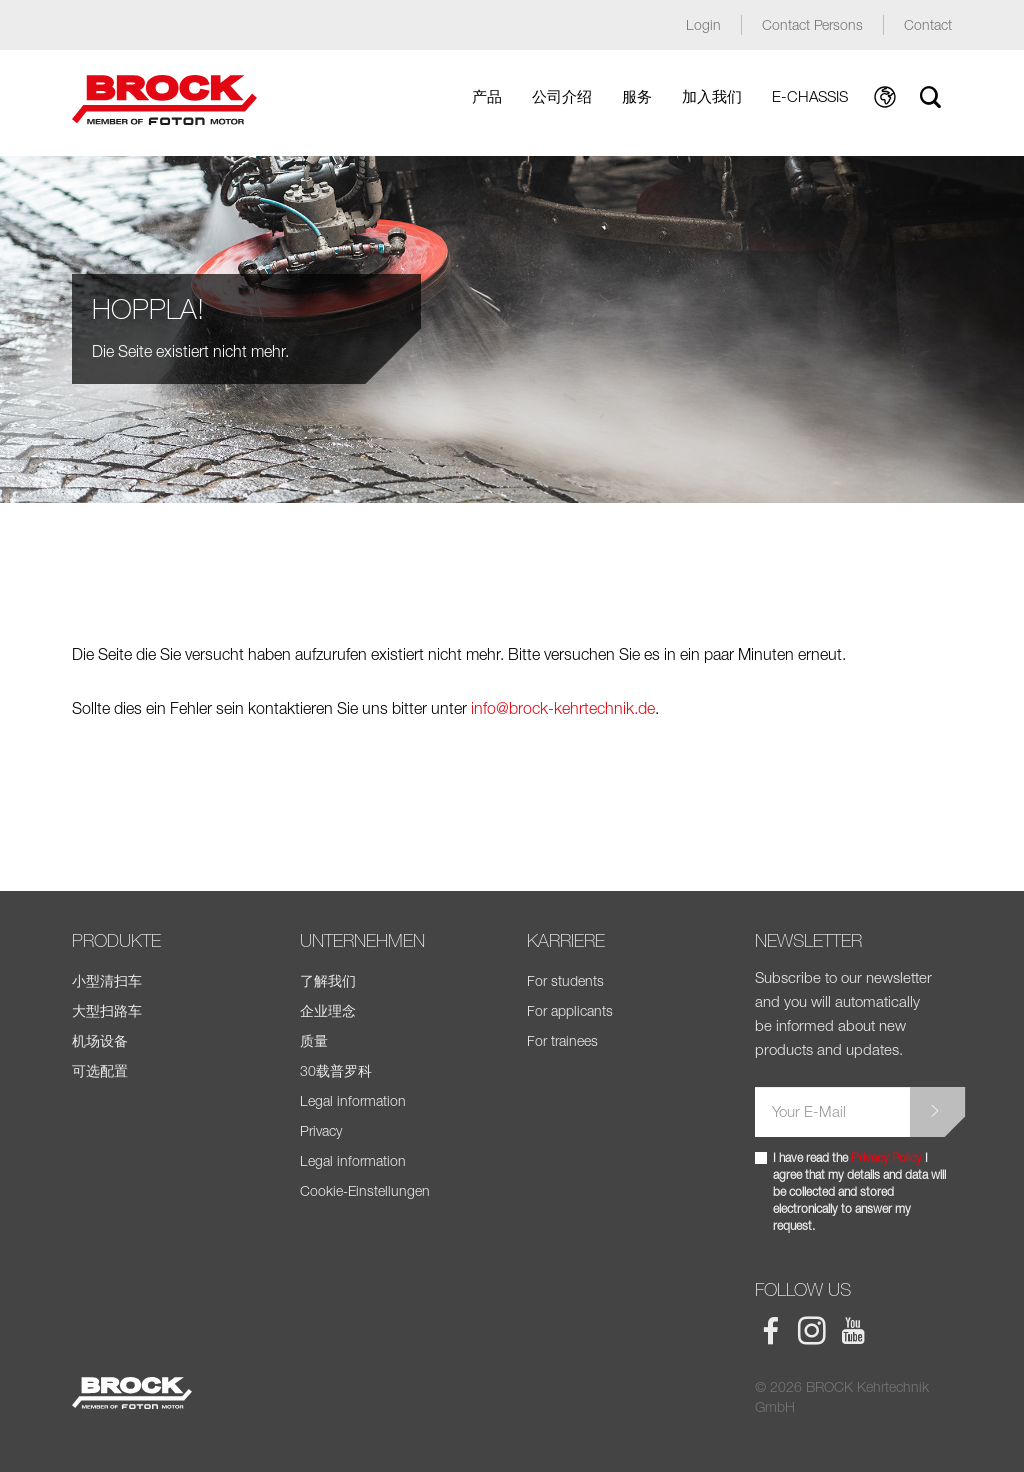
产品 (487, 96)
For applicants (570, 1010)
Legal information (353, 1100)
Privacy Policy (886, 1157)
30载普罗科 (336, 1070)
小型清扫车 (107, 980)
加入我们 (712, 96)
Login (703, 24)
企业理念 (328, 1010)
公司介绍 (562, 96)
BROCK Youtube (853, 1331)
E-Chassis (810, 96)
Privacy (321, 1130)
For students (565, 980)
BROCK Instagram (812, 1331)
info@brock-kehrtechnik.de (563, 708)
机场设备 (100, 1040)
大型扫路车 (107, 1010)
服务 (637, 96)
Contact (928, 24)
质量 (314, 1040)
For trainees (562, 1040)
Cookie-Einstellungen (365, 1190)
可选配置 (100, 1070)
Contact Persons (812, 24)
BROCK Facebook (771, 1331)
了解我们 (328, 980)
